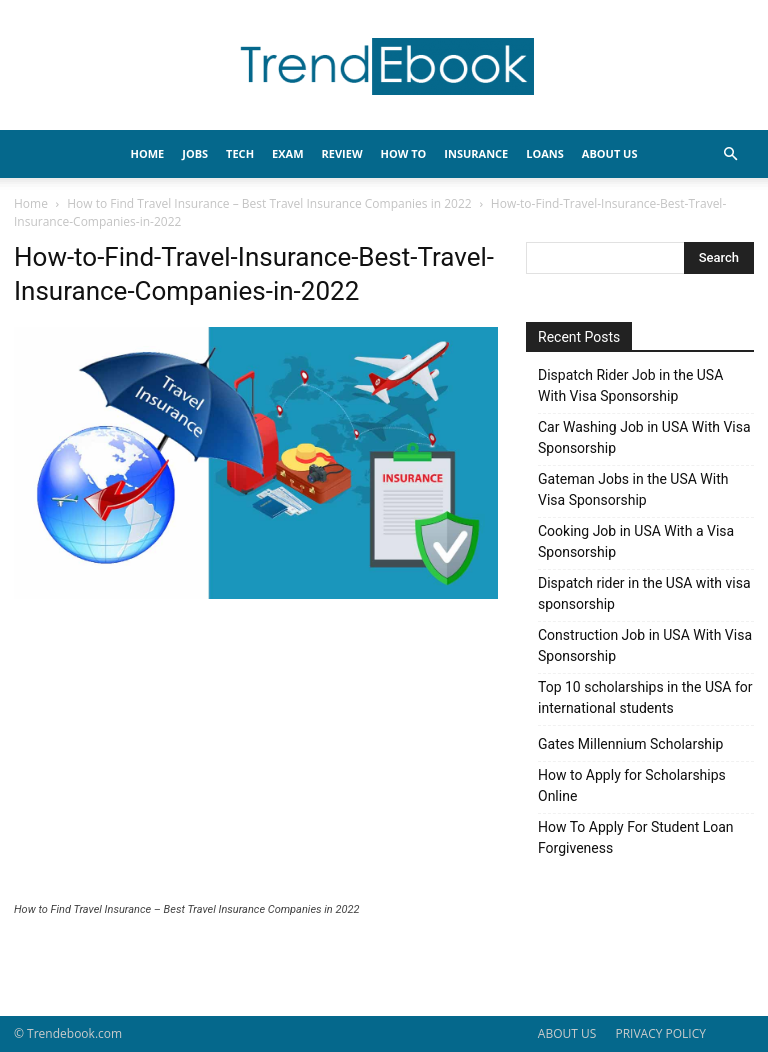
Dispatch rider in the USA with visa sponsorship (644, 593)
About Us (610, 153)
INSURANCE (476, 153)
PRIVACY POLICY (660, 1033)
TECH (240, 153)
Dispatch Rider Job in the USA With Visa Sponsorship (630, 385)
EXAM (287, 153)
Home (31, 203)
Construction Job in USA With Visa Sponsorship (645, 645)
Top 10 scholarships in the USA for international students (645, 697)
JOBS (195, 153)
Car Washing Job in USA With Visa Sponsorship (644, 437)
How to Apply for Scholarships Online (632, 785)
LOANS (545, 153)
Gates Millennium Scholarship (630, 744)
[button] (730, 154)
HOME (148, 153)
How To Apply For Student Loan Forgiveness (636, 837)
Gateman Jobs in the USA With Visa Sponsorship (633, 489)
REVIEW (342, 153)
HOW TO (404, 153)
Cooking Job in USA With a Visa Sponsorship (636, 541)
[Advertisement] (256, 753)
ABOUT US (567, 1033)
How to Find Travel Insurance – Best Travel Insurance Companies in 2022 (269, 203)
